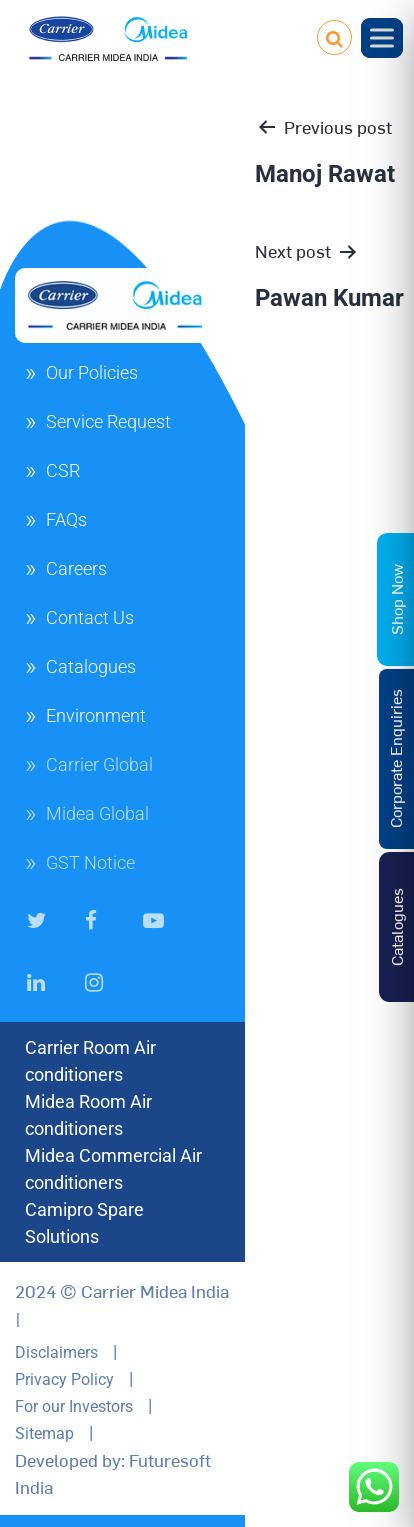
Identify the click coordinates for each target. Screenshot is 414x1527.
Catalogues (91, 666)
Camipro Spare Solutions (84, 1223)
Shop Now (396, 598)
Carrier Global (99, 764)
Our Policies (92, 372)
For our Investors (74, 1406)
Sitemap (44, 1433)
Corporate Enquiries (395, 758)
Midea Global (97, 813)
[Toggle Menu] (382, 37)
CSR (63, 470)
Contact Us (90, 617)
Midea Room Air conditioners (88, 1115)
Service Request (108, 421)
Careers (76, 568)
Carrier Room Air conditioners (90, 1061)
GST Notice (90, 862)
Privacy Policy (64, 1379)
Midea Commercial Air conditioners (113, 1169)
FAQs (66, 519)
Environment (96, 715)
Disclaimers (56, 1352)
